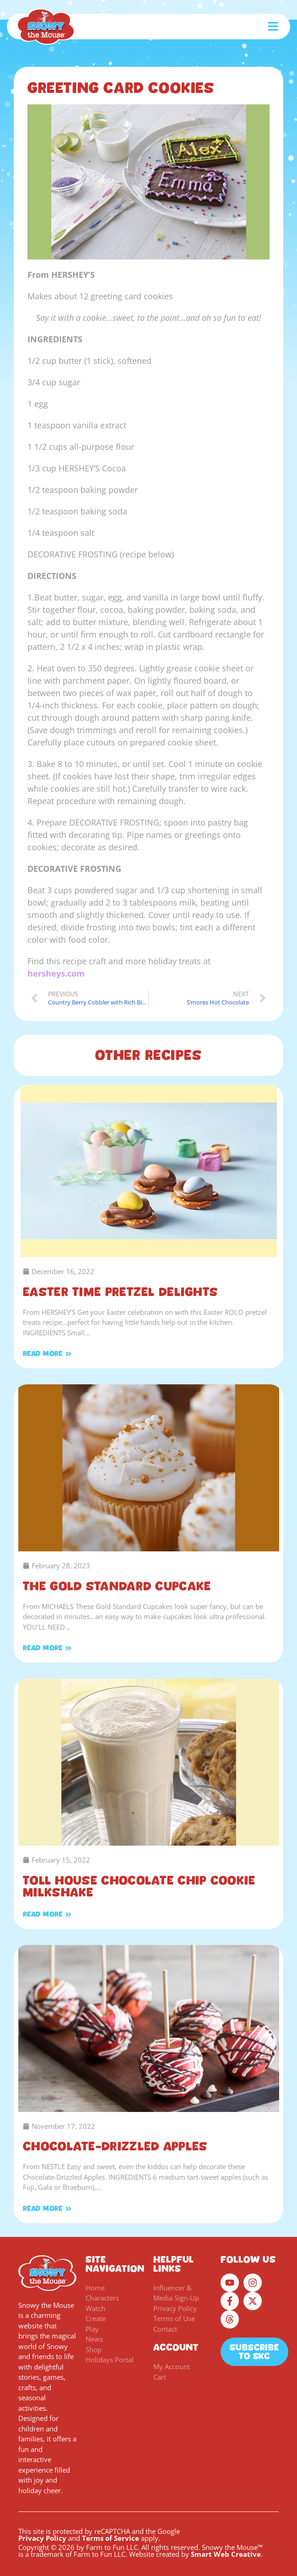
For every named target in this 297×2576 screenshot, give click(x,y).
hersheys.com (56, 973)
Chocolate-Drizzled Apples (115, 2146)
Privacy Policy (42, 2538)
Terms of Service (110, 2538)
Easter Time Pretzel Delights (120, 1291)
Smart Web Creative (226, 2554)
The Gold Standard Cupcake (117, 1586)
